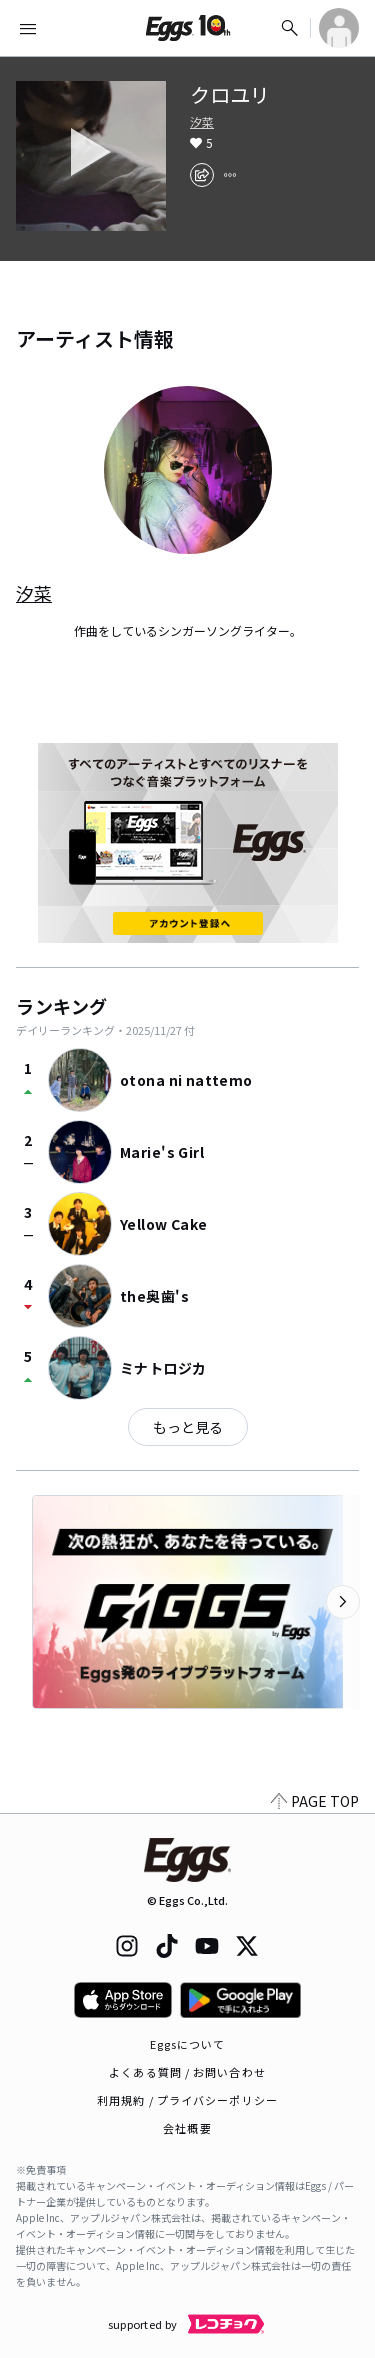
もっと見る (188, 1427)
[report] (230, 175)
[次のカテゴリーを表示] (343, 1602)
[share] (202, 175)
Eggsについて (188, 2044)
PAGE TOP (315, 1801)
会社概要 (187, 2128)
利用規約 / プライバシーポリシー (187, 2100)
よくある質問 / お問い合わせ (187, 2072)
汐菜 (202, 122)
